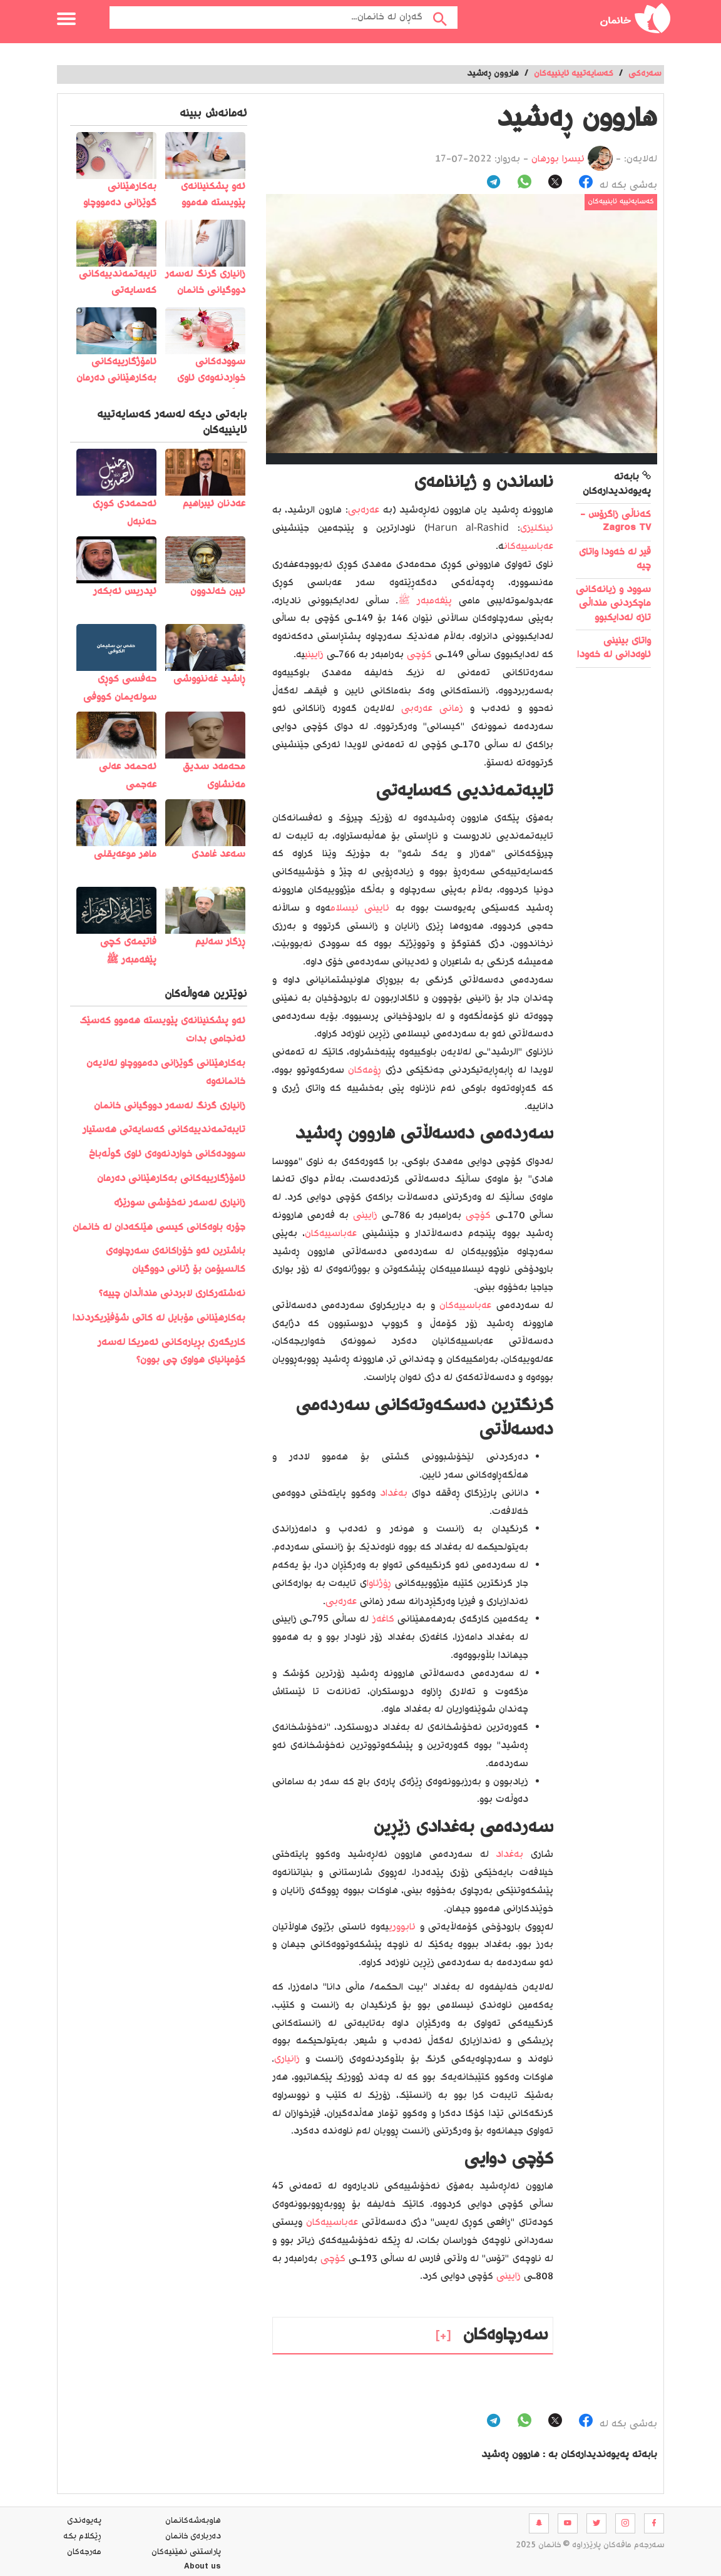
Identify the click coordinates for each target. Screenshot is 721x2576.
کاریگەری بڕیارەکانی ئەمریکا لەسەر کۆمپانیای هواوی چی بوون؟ (171, 1352)
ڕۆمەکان (364, 1070)
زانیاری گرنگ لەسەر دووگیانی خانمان (169, 1106)
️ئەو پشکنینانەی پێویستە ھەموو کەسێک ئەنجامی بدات (162, 1030)
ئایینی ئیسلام (359, 908)
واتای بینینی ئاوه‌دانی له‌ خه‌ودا (614, 648)
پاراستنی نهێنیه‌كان (186, 2552)
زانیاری (287, 2059)
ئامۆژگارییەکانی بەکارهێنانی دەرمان (171, 1179)
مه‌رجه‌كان (84, 2552)
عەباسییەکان (528, 546)
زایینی (314, 655)
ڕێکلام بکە (82, 2536)
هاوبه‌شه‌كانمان (193, 2521)
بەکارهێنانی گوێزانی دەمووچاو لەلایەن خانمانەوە (165, 1072)
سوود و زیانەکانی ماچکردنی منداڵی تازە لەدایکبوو (613, 604)
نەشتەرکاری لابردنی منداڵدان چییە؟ (172, 1294)
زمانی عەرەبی (432, 709)
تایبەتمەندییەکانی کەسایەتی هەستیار (164, 1130)
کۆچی (419, 655)
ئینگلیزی (536, 528)
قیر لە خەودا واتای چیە (615, 559)
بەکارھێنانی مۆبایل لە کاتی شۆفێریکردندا (159, 1318)
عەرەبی (363, 510)
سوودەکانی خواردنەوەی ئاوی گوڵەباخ (167, 1154)
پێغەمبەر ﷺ (425, 601)
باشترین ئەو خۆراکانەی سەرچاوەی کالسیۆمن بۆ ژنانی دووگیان (175, 1260)
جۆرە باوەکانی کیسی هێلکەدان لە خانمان (159, 1227)
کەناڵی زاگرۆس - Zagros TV (615, 522)
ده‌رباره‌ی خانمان (193, 2536)
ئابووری (402, 1927)
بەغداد (393, 1493)
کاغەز (383, 1619)
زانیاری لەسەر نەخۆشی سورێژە (179, 1203)
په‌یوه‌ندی (84, 2521)
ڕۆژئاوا (379, 1584)
